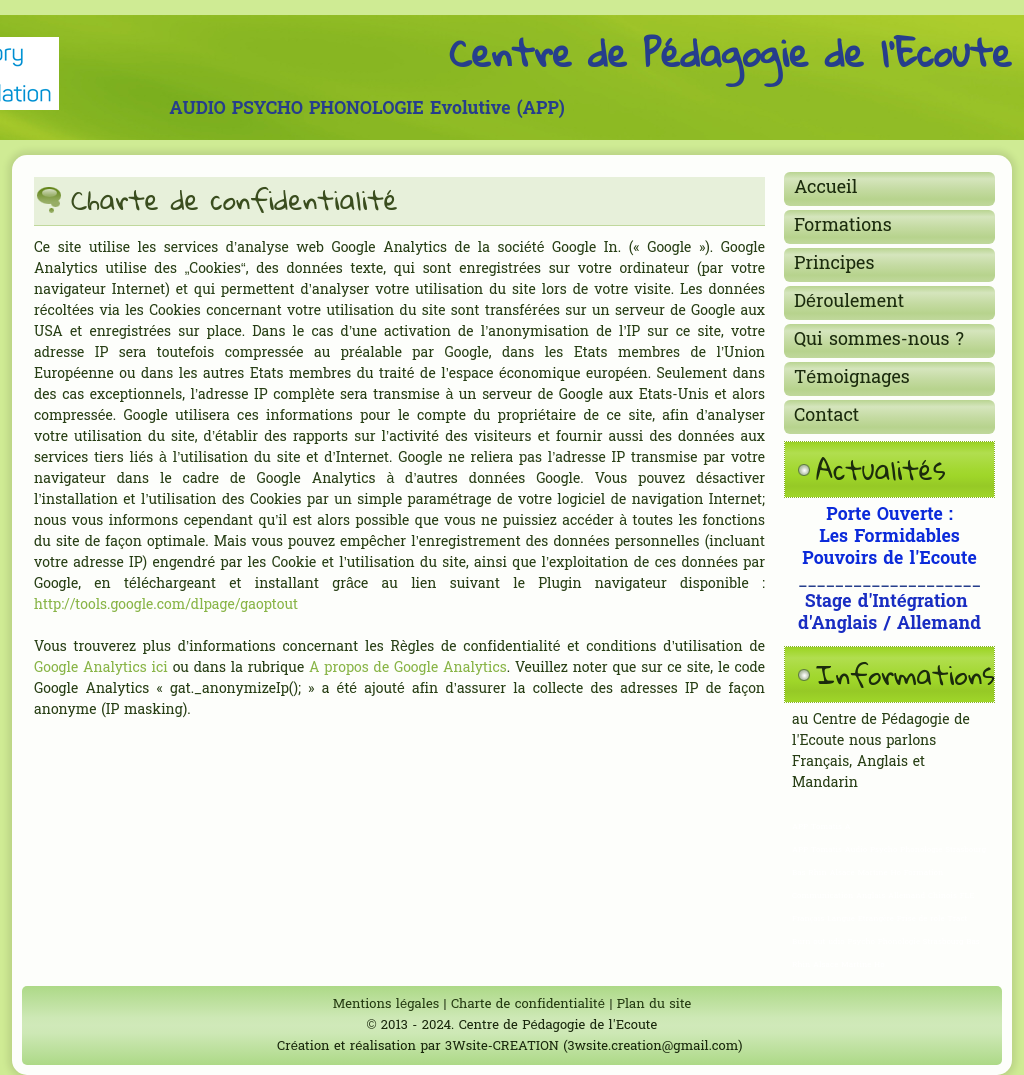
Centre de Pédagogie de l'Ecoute (730, 52)
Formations (843, 226)
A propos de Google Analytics (408, 668)
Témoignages (852, 378)
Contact (826, 416)
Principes (834, 264)
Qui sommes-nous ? (879, 340)
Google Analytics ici (101, 668)
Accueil (826, 188)
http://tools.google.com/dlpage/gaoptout (166, 605)
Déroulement (849, 302)
